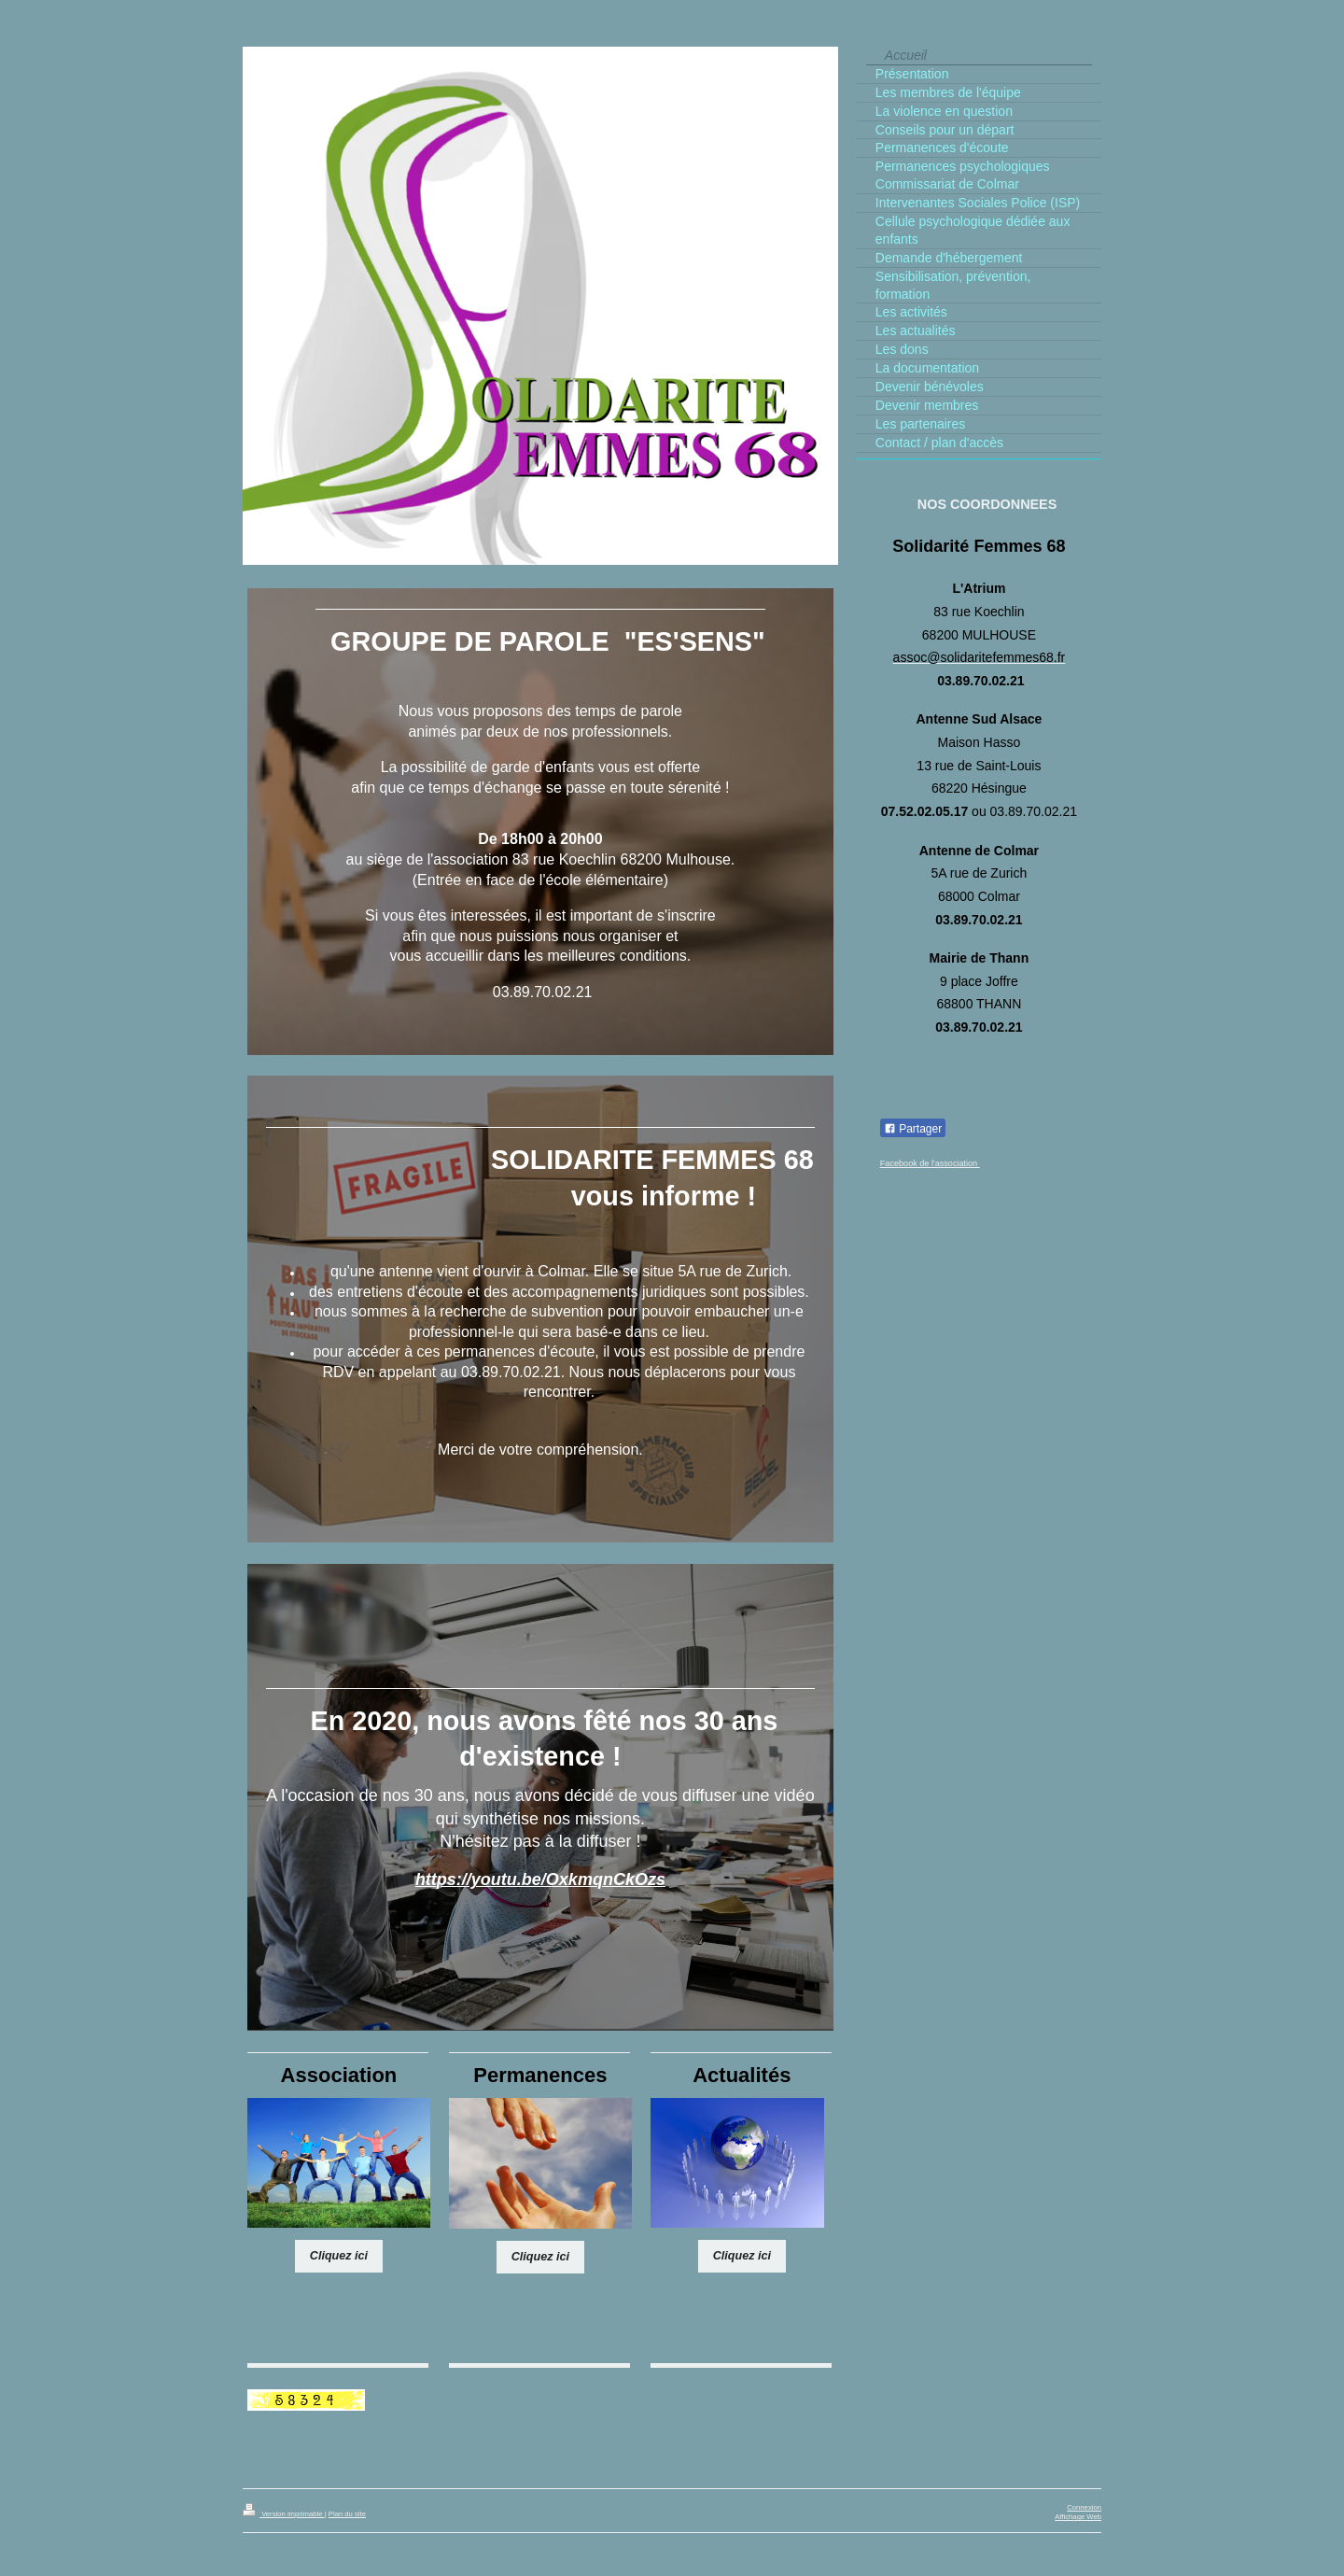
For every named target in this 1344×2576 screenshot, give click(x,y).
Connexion (1084, 2507)
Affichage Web (1078, 2517)
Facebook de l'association (930, 1163)
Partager (913, 1128)
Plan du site (347, 2514)
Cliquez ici (339, 2255)
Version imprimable (284, 2514)
